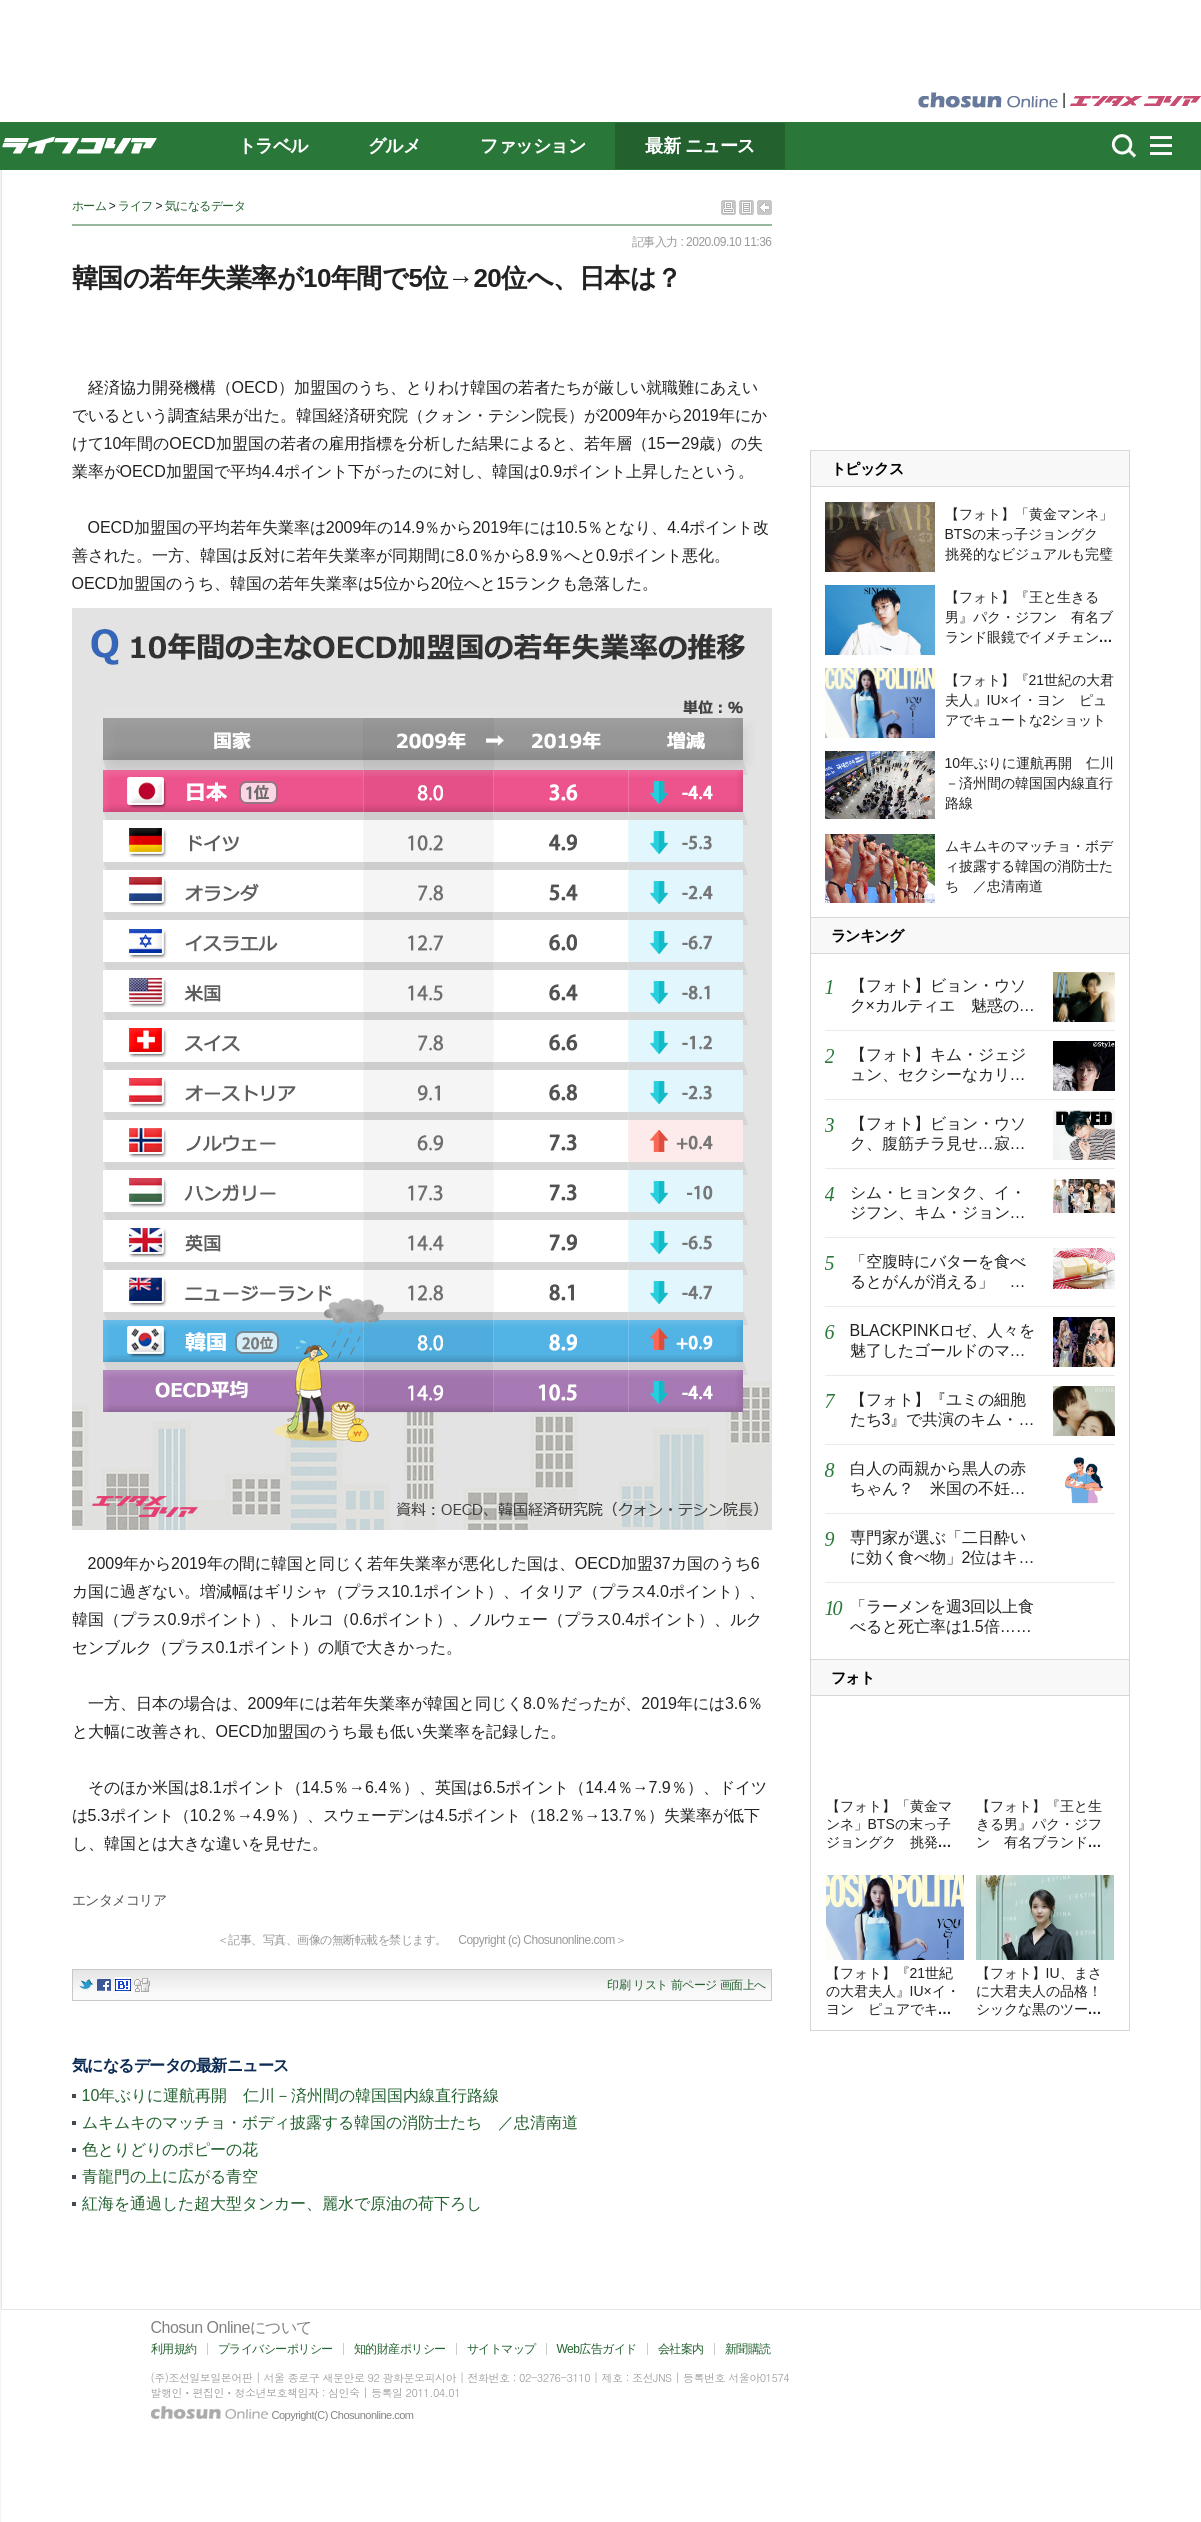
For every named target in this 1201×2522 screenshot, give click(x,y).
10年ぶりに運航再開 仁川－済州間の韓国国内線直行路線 (291, 2095)
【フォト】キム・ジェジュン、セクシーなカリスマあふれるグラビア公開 (938, 1074)
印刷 (618, 1985)
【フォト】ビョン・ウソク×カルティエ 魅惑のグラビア (942, 1005)
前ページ (694, 1985)
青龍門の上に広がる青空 (170, 2176)
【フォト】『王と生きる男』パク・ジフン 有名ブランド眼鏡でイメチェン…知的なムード (1039, 1842)
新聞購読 (748, 2349)
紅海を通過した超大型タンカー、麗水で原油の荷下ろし (282, 2203)
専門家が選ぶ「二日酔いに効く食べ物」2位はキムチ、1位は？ (942, 1557)
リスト (650, 1985)
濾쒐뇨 (1124, 146)
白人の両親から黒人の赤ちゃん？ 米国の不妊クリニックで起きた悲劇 (938, 1488)
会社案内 (681, 2349)
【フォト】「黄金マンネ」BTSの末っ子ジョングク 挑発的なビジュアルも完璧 (1029, 534)
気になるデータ (205, 206)
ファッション (532, 146)
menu (1170, 146)
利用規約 (174, 2349)
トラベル (273, 146)
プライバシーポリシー (275, 2349)
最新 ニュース (700, 146)
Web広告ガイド (597, 2349)
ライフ (135, 206)
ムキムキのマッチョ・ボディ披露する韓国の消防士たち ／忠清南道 (330, 2122)
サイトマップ (501, 2349)
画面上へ (743, 1985)
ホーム (89, 206)
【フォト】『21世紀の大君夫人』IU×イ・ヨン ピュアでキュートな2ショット (1030, 700)
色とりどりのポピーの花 (170, 2149)
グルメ (394, 146)
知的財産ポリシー (400, 2349)
